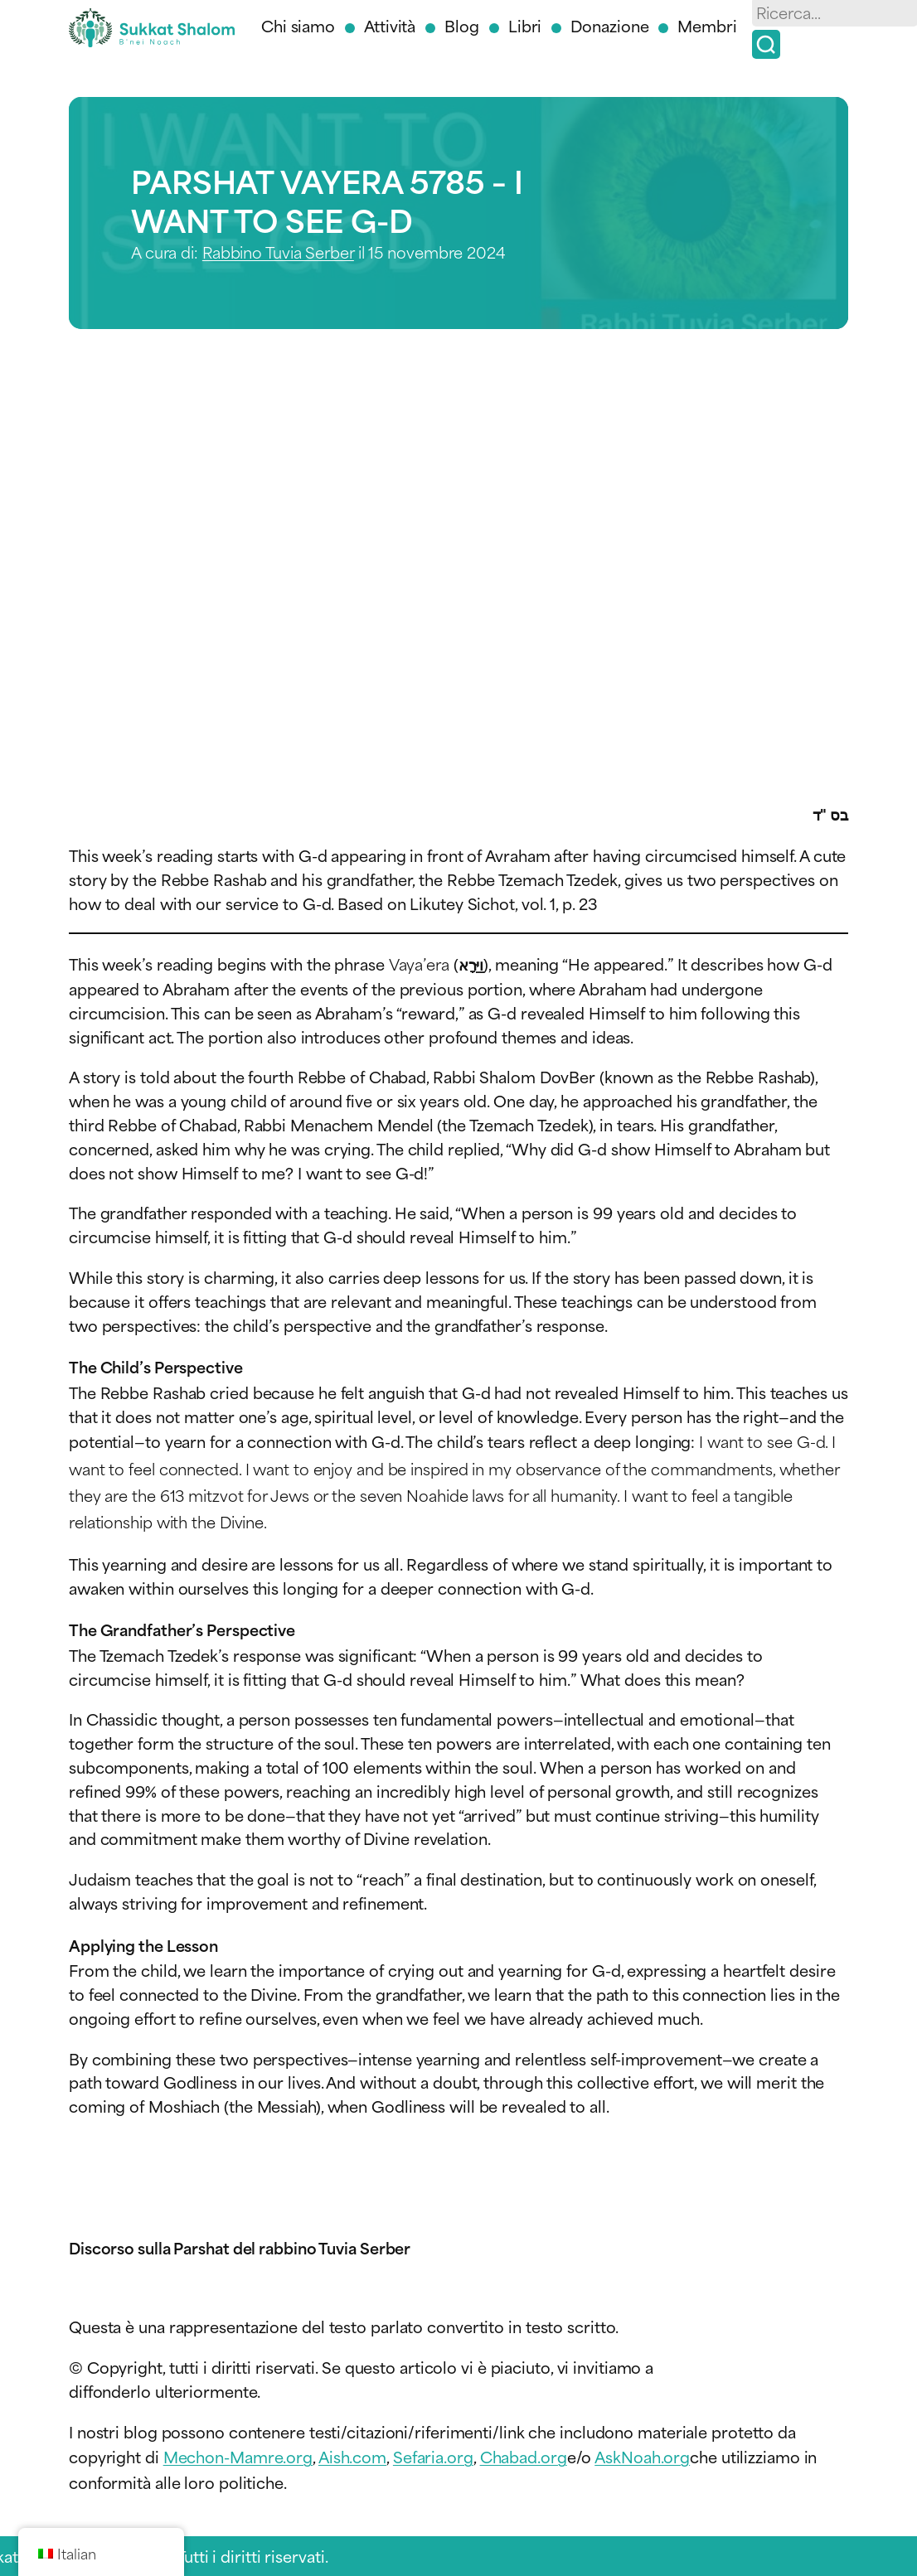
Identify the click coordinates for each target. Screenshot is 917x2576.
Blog (461, 25)
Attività (389, 25)
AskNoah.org (642, 2456)
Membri (706, 25)
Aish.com (352, 2456)
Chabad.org (523, 2456)
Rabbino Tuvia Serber (278, 252)
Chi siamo (298, 25)
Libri (525, 25)
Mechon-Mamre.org (238, 2456)
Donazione (609, 25)
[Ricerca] (766, 44)
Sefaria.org (433, 2456)
